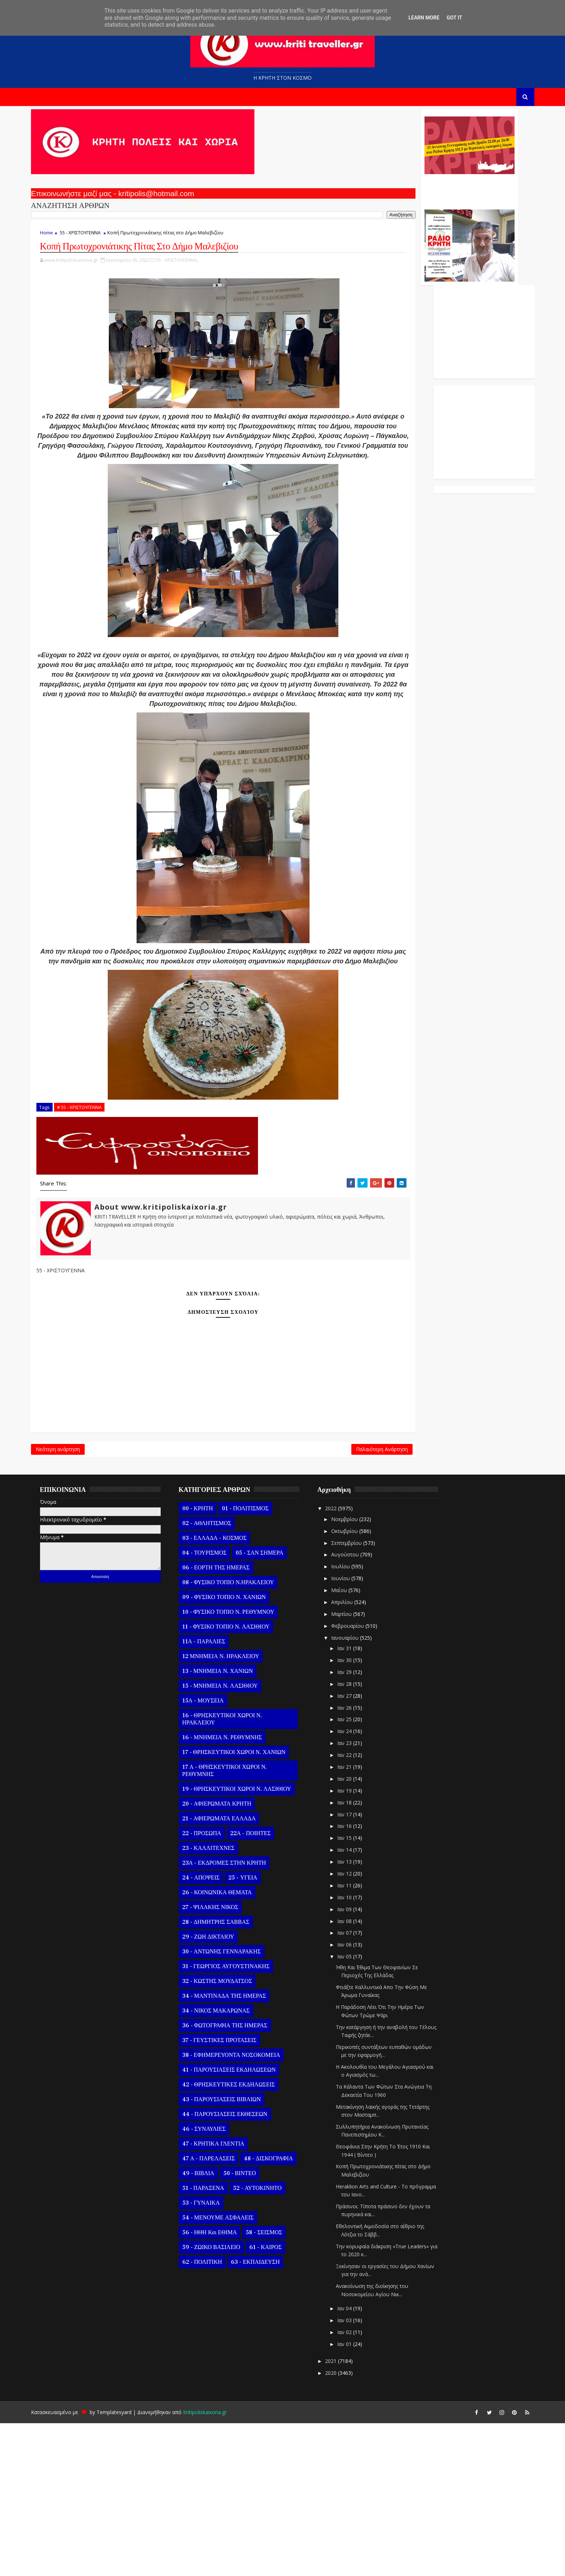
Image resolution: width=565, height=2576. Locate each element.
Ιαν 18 (371, 1955)
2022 (358, 1661)
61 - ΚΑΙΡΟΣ (292, 2400)
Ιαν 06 (371, 2097)
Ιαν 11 (371, 2037)
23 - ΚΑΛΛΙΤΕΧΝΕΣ (235, 2001)
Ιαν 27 (371, 1848)
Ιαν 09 (371, 2061)
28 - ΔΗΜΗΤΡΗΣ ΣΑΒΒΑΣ (242, 2074)
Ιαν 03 (371, 2473)
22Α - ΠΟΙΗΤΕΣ (277, 1986)
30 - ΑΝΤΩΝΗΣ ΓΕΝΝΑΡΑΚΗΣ (248, 2104)
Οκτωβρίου (371, 1683)
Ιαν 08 (371, 2073)
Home (72, 242)
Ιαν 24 (371, 1884)
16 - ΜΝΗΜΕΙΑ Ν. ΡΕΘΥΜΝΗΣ (248, 1890)
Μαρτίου (368, 1766)
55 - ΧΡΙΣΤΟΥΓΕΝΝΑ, (203, 285)
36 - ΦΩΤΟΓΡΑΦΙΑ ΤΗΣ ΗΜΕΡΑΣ (251, 2178)
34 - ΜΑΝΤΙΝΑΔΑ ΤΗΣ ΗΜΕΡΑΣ (251, 2148)
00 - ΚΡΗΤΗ (224, 1661)
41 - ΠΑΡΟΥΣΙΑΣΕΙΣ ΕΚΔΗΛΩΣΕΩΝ (255, 2222)
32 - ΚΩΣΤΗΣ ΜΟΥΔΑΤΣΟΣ (244, 2134)
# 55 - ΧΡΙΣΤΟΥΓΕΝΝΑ (105, 1249)
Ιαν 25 (371, 1872)
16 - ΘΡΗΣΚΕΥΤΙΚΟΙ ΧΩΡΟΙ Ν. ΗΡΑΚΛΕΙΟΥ (248, 1872)
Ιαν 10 (371, 2049)
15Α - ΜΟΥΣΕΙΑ (229, 1853)
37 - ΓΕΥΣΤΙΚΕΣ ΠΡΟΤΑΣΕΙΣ (246, 2193)
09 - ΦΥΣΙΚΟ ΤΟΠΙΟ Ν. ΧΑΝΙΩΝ (250, 1750)
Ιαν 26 (371, 1860)
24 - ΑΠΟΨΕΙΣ (227, 2030)
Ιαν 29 (371, 1824)
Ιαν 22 (371, 1907)
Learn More (423, 18)
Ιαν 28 (371, 1836)
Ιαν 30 (371, 1812)
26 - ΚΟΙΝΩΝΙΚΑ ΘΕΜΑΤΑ (243, 2045)
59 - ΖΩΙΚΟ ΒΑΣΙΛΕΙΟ (238, 2400)
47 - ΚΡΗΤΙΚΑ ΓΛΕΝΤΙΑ (240, 2296)
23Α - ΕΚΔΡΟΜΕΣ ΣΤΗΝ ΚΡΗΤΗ (250, 2015)
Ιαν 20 (371, 1931)
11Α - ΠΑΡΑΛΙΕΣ (230, 1794)
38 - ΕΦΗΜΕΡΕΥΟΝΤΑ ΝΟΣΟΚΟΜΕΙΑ (258, 2208)
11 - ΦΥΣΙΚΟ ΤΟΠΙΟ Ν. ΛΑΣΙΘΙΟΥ (252, 1779)
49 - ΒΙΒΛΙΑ (225, 2326)
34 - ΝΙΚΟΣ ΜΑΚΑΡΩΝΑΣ (242, 2163)
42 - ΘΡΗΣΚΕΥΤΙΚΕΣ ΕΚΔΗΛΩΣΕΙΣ (255, 2237)
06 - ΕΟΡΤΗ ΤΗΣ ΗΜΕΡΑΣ (242, 1720)
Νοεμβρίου (371, 1671)
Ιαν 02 (371, 2485)
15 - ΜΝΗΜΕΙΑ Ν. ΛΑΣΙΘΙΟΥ (246, 1838)
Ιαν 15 (371, 1990)
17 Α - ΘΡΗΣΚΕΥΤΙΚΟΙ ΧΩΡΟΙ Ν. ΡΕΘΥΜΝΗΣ (251, 1923)
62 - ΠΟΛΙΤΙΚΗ (228, 2414)
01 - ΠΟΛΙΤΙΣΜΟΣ (271, 1661)
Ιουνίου (367, 1731)
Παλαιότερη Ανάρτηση (247, 1597)
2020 (358, 2525)
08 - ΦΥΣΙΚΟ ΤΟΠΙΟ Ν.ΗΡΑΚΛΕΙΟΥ (255, 1735)
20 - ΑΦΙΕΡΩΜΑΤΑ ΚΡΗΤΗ (243, 1956)
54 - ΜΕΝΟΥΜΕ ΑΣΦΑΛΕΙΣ (244, 2370)
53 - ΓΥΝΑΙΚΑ (227, 2355)
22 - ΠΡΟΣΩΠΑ (228, 1986)
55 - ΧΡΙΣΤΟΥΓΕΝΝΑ (106, 242)
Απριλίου (369, 1754)
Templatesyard (140, 2565)
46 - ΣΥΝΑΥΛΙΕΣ (230, 2281)
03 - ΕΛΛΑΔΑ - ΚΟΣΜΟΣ (241, 1690)
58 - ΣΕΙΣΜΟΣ (290, 2385)
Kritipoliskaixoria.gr (231, 2565)
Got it (454, 18)
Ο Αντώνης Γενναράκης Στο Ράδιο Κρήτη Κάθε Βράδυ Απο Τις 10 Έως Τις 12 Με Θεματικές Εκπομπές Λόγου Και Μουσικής (334, 198)
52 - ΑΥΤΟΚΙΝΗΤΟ (283, 2341)
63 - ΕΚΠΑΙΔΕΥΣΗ (281, 2414)
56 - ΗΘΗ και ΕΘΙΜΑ (236, 2385)
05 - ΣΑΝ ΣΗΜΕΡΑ (286, 1705)
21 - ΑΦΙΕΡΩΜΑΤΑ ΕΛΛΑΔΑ (245, 1971)
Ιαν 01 (371, 2496)
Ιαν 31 (371, 1800)
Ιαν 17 (371, 1966)
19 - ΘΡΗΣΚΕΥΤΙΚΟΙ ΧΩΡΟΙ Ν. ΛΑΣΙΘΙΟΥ (263, 1941)
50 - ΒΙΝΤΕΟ (266, 2326)
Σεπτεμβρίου (373, 1695)
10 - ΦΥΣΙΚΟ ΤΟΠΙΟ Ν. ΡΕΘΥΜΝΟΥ (255, 1764)
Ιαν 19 (371, 1943)
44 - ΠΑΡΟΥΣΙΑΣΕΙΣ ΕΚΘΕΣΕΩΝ (251, 2267)
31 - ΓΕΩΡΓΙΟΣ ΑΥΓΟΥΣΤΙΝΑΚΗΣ (252, 2119)
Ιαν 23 (371, 1895)
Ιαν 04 (371, 2461)
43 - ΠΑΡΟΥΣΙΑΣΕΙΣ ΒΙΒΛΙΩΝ (248, 2252)
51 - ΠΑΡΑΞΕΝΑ (229, 2341)
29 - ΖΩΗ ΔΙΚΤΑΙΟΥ (235, 2089)
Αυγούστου (372, 1707)
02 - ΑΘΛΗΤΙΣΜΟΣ (233, 1676)
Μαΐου (366, 1742)
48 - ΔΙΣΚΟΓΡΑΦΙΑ (294, 2311)
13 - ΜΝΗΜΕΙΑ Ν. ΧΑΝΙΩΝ (244, 1824)
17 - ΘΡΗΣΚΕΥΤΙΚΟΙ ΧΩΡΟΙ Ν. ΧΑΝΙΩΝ (260, 1905)
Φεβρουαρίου (374, 1778)
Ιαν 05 (371, 2109)
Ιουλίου (367, 1719)
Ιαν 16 (371, 1978)
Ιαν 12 (371, 2026)
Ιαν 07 (371, 2085)
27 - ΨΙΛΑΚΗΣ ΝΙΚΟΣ (237, 2060)
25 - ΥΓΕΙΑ (269, 2030)
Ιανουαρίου (371, 1790)
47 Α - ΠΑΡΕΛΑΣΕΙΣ (235, 2311)
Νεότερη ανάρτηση (84, 1597)
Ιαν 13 (371, 2014)
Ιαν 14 (371, 2002)
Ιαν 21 (371, 1919)
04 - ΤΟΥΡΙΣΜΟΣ (231, 1705)
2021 (358, 2513)
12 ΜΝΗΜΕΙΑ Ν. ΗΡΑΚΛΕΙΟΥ (247, 1809)
